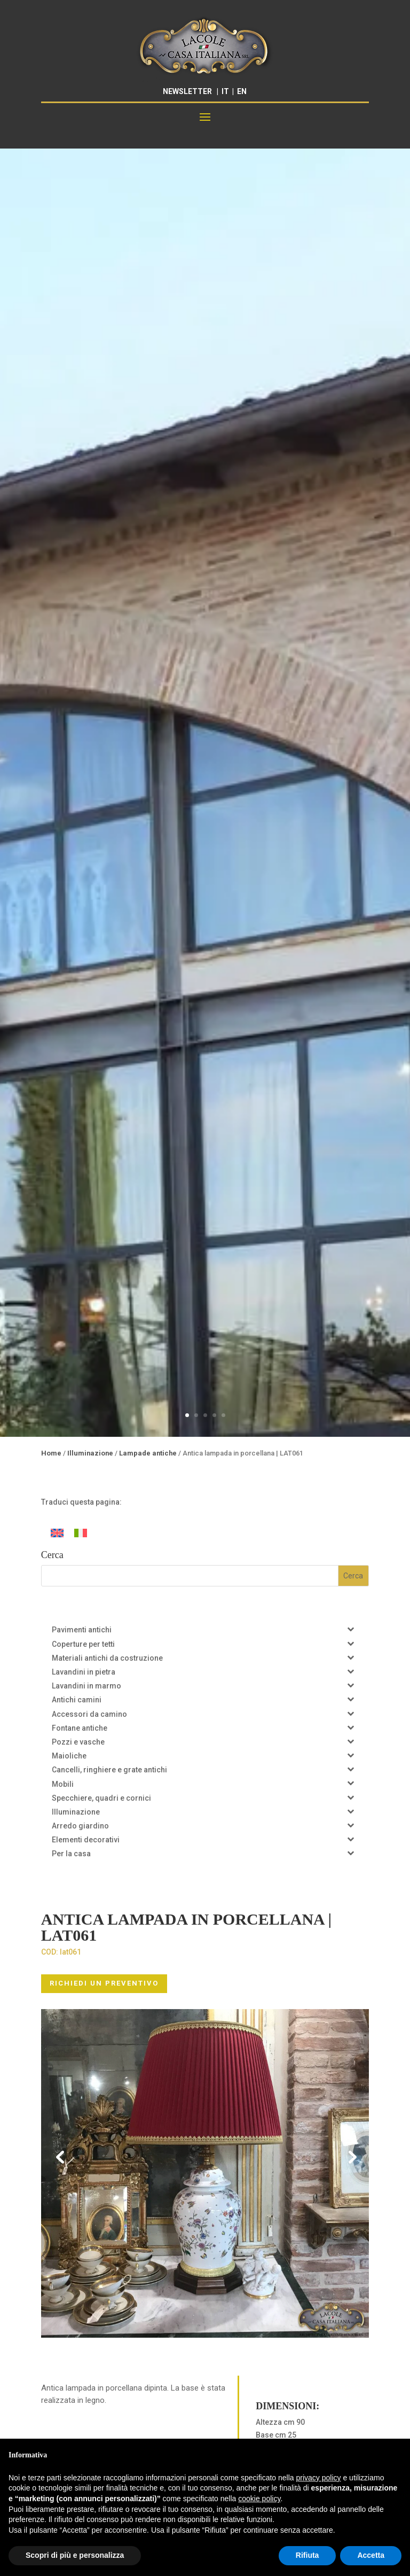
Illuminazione (90, 1453)
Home (51, 1453)
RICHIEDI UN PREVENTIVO (104, 1983)
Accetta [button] (370, 2555)
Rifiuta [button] (307, 2555)
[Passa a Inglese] (57, 1533)
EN (242, 91)
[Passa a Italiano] (80, 1533)
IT (225, 91)
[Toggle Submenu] (350, 1629)
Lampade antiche (148, 1453)
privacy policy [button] (318, 2477)
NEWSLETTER (187, 91)
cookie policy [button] (259, 2498)
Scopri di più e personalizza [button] (75, 2555)
